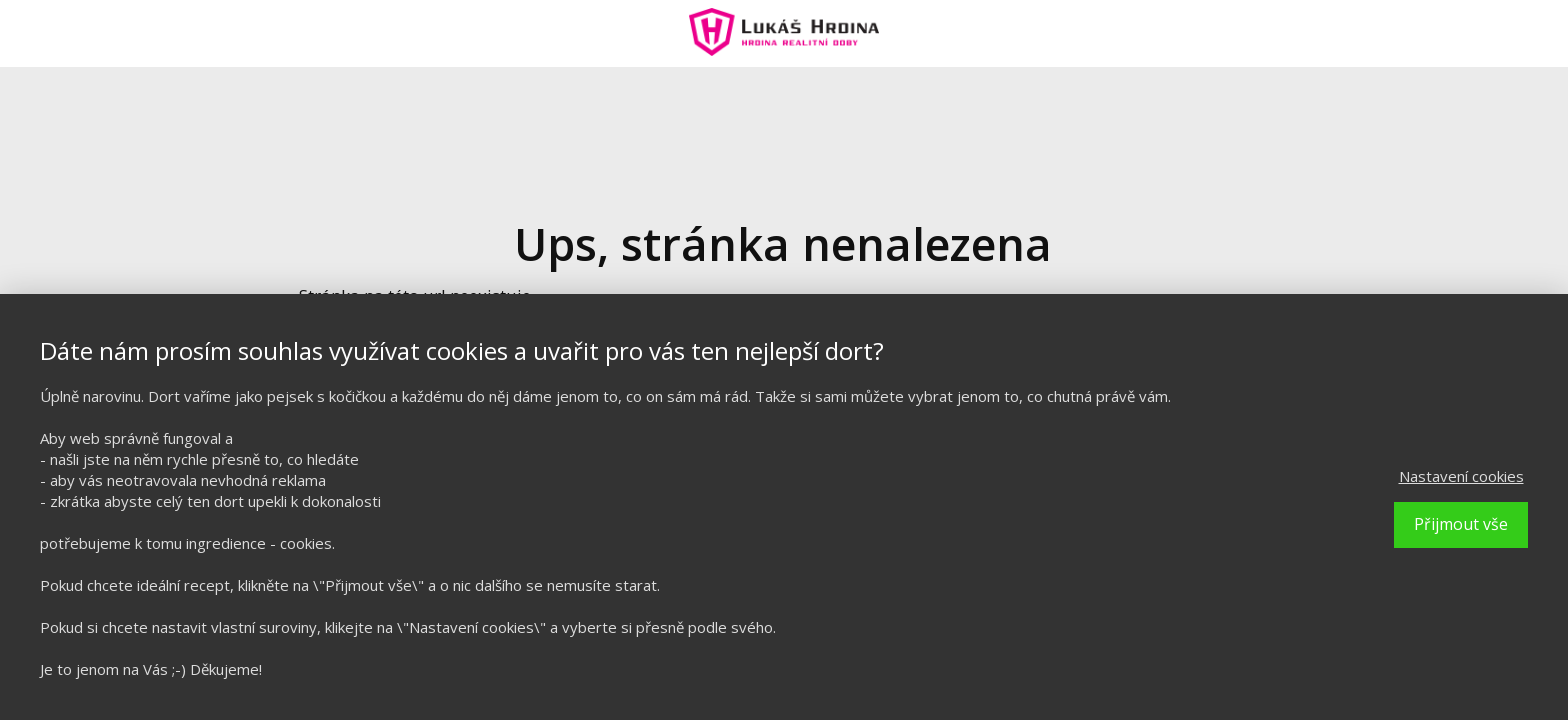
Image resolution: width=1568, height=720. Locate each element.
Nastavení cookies (1461, 476)
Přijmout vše (1461, 524)
